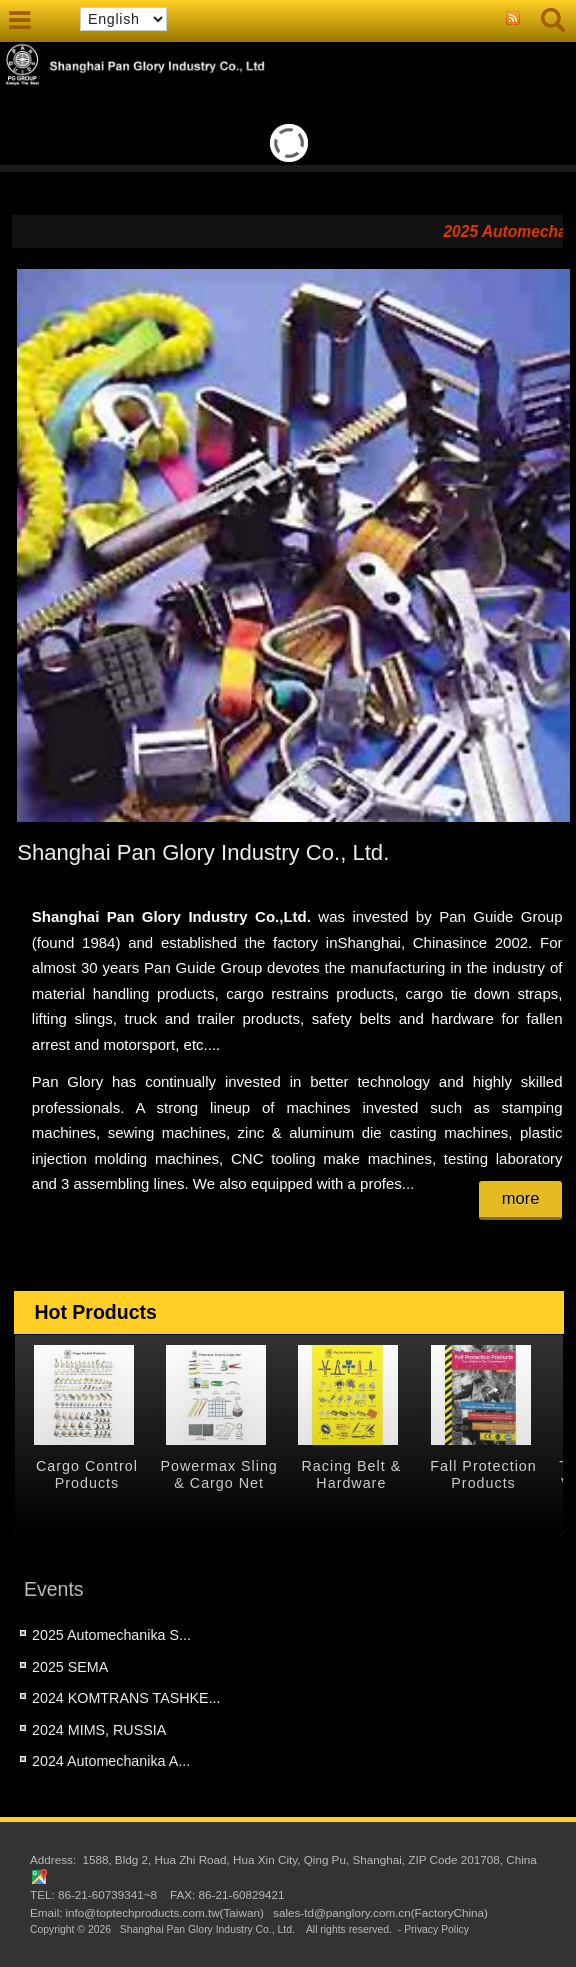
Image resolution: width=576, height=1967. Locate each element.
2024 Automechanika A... (111, 1761)
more (521, 1198)
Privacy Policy (436, 1930)
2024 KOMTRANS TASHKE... (126, 1698)
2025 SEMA (70, 1667)
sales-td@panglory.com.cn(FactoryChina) (380, 1912)
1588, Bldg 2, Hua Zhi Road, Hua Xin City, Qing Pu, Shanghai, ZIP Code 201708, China (309, 1859)
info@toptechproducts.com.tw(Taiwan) (164, 1912)
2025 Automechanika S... (111, 1635)
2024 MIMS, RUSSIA (99, 1730)
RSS (513, 19)
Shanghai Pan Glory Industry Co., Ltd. (207, 1930)
